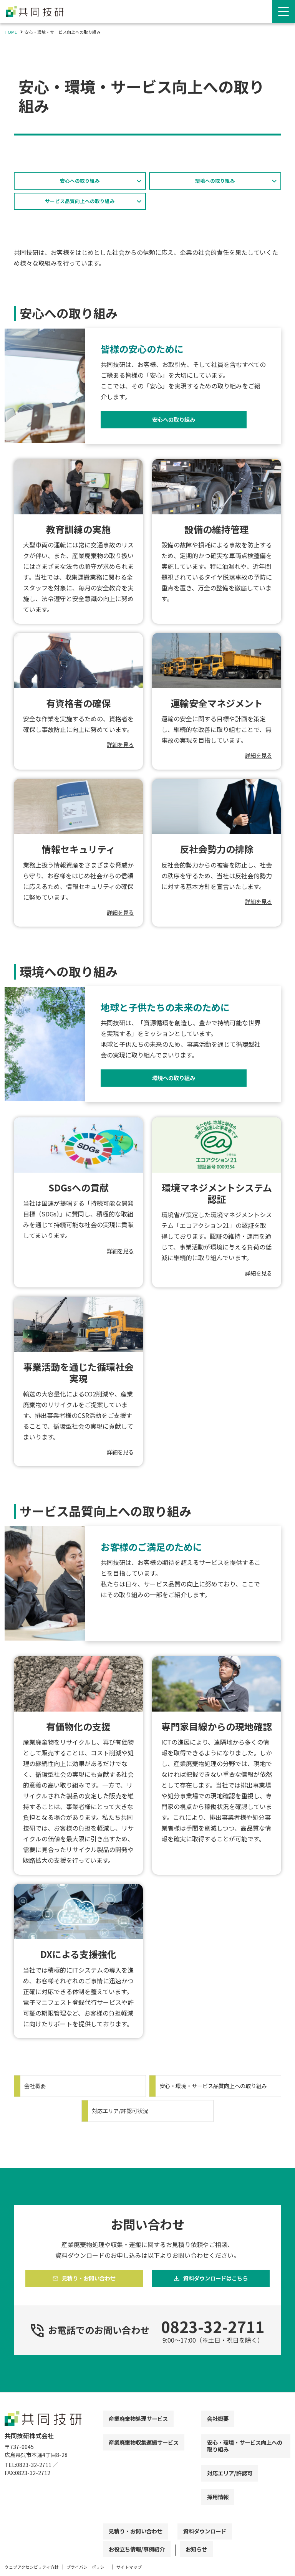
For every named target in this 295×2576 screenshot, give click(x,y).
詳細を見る (118, 750)
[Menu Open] (283, 11)
